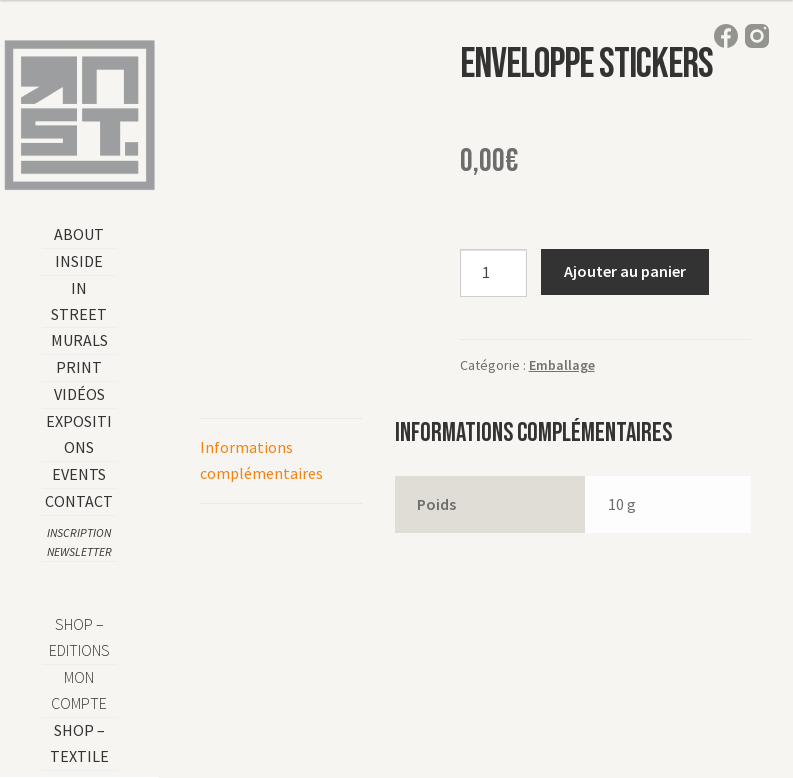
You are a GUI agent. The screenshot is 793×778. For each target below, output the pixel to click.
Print (79, 367)
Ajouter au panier (625, 271)
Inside (79, 261)
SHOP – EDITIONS (79, 637)
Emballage (562, 365)
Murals (79, 340)
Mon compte (79, 690)
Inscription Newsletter (79, 542)
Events (79, 474)
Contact (79, 501)
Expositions (79, 434)
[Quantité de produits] (494, 273)
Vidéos (79, 394)
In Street (79, 301)
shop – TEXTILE (79, 743)
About (79, 234)
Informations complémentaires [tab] (261, 460)
